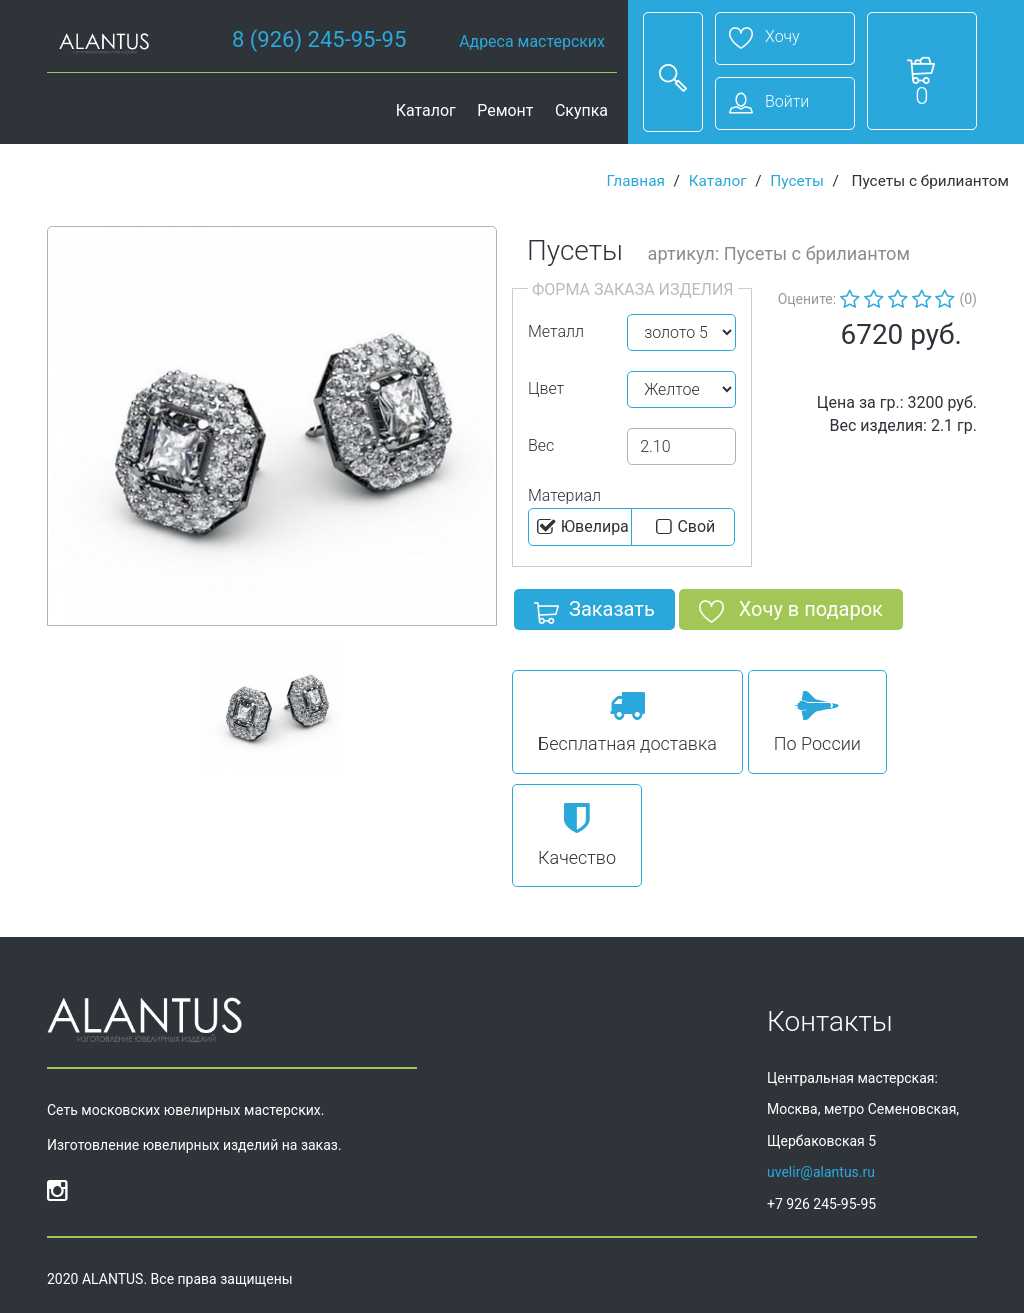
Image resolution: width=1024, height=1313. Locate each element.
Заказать (594, 613)
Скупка (581, 110)
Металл (556, 331)
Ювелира (581, 527)
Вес (541, 445)
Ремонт (505, 110)
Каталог (426, 110)
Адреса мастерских (532, 41)
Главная (636, 181)
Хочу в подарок (791, 613)
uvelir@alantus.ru (821, 1172)
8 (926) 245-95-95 (319, 39)
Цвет (546, 388)
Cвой (683, 527)
